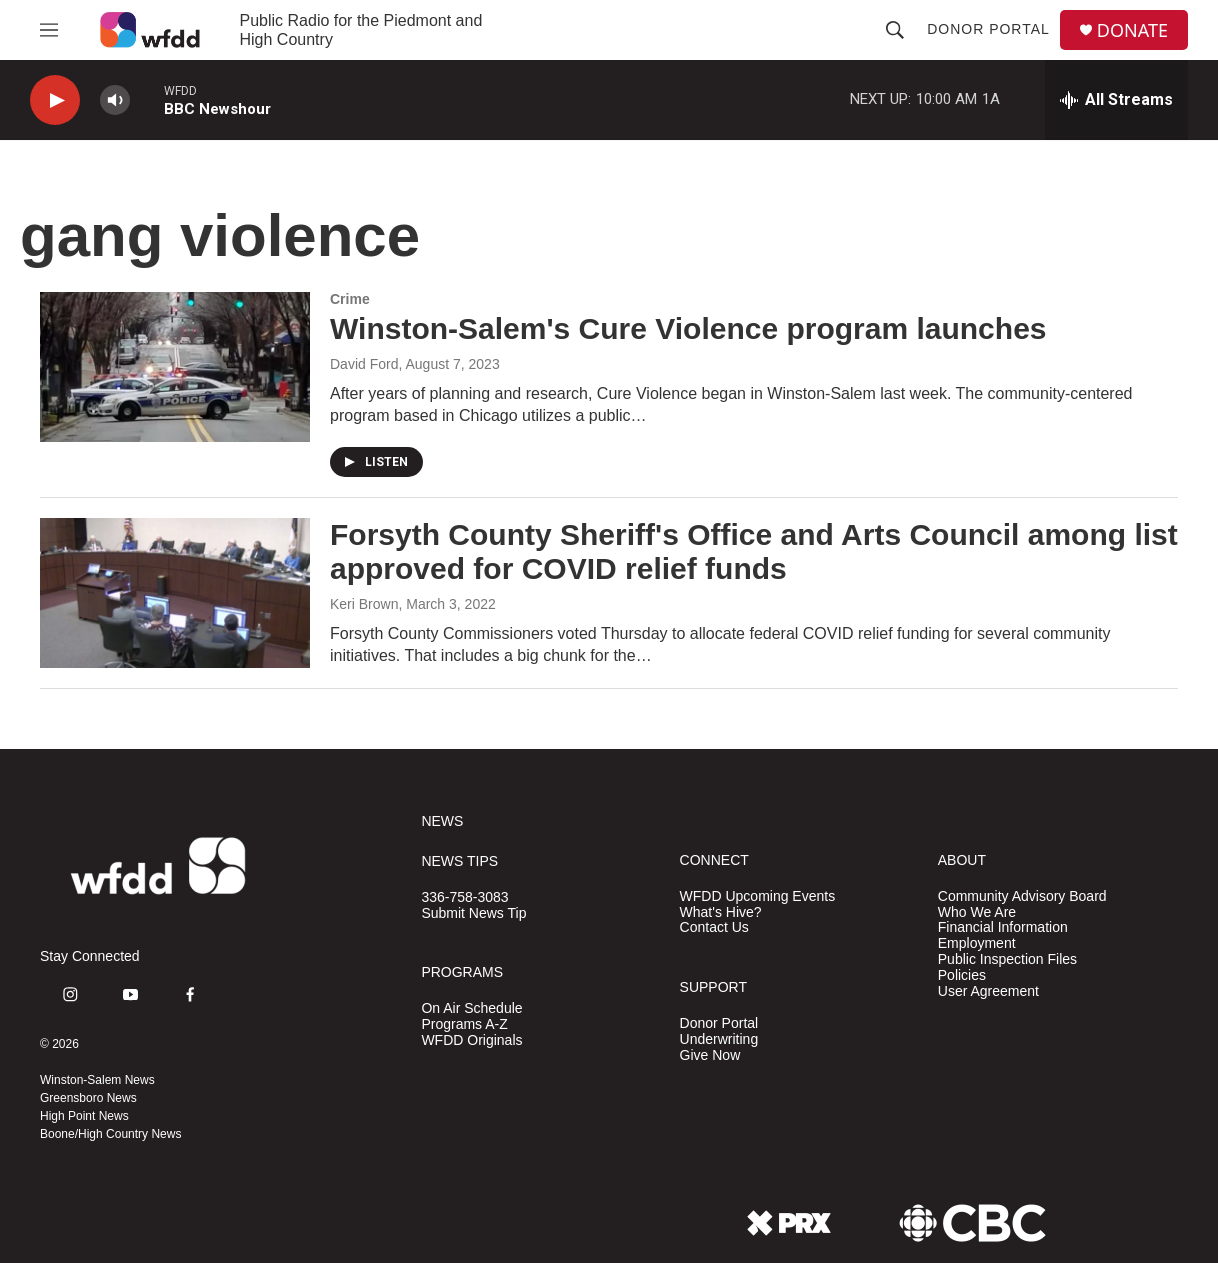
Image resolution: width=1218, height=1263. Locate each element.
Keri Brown (364, 604)
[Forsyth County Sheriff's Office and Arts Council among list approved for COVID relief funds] (175, 593)
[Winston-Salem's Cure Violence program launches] (175, 367)
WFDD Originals (471, 1040)
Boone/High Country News (110, 1134)
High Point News (84, 1116)
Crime (350, 299)
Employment (977, 943)
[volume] (115, 100)
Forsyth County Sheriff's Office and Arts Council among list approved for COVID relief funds (754, 552)
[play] (55, 100)
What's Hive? (721, 912)
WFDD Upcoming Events (758, 896)
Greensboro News (88, 1098)
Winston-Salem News (97, 1080)
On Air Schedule (471, 1008)
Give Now (710, 1055)
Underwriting (719, 1039)
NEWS (442, 821)
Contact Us (714, 927)
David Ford (364, 364)
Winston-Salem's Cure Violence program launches (688, 328)
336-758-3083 (464, 897)
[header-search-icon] (895, 30)
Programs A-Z (464, 1024)
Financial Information (1003, 927)
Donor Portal (988, 29)
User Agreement (988, 991)
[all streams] (1116, 100)
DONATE (1132, 30)
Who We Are (977, 912)
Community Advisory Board (1022, 896)
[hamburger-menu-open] (49, 30)
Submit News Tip (473, 913)
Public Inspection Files (1007, 959)
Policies (962, 975)
